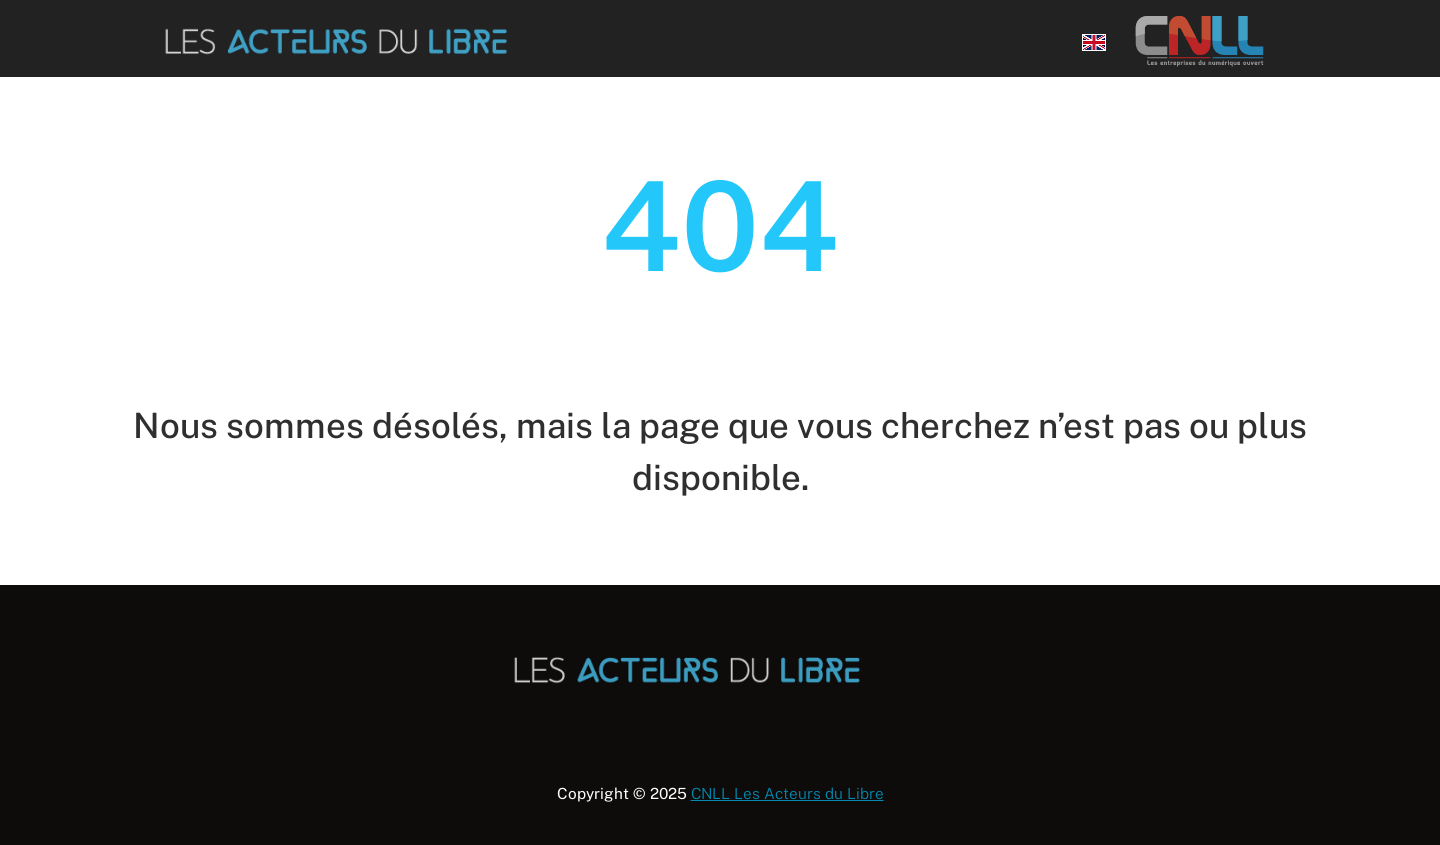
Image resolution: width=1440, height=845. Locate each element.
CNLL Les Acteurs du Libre (787, 793)
